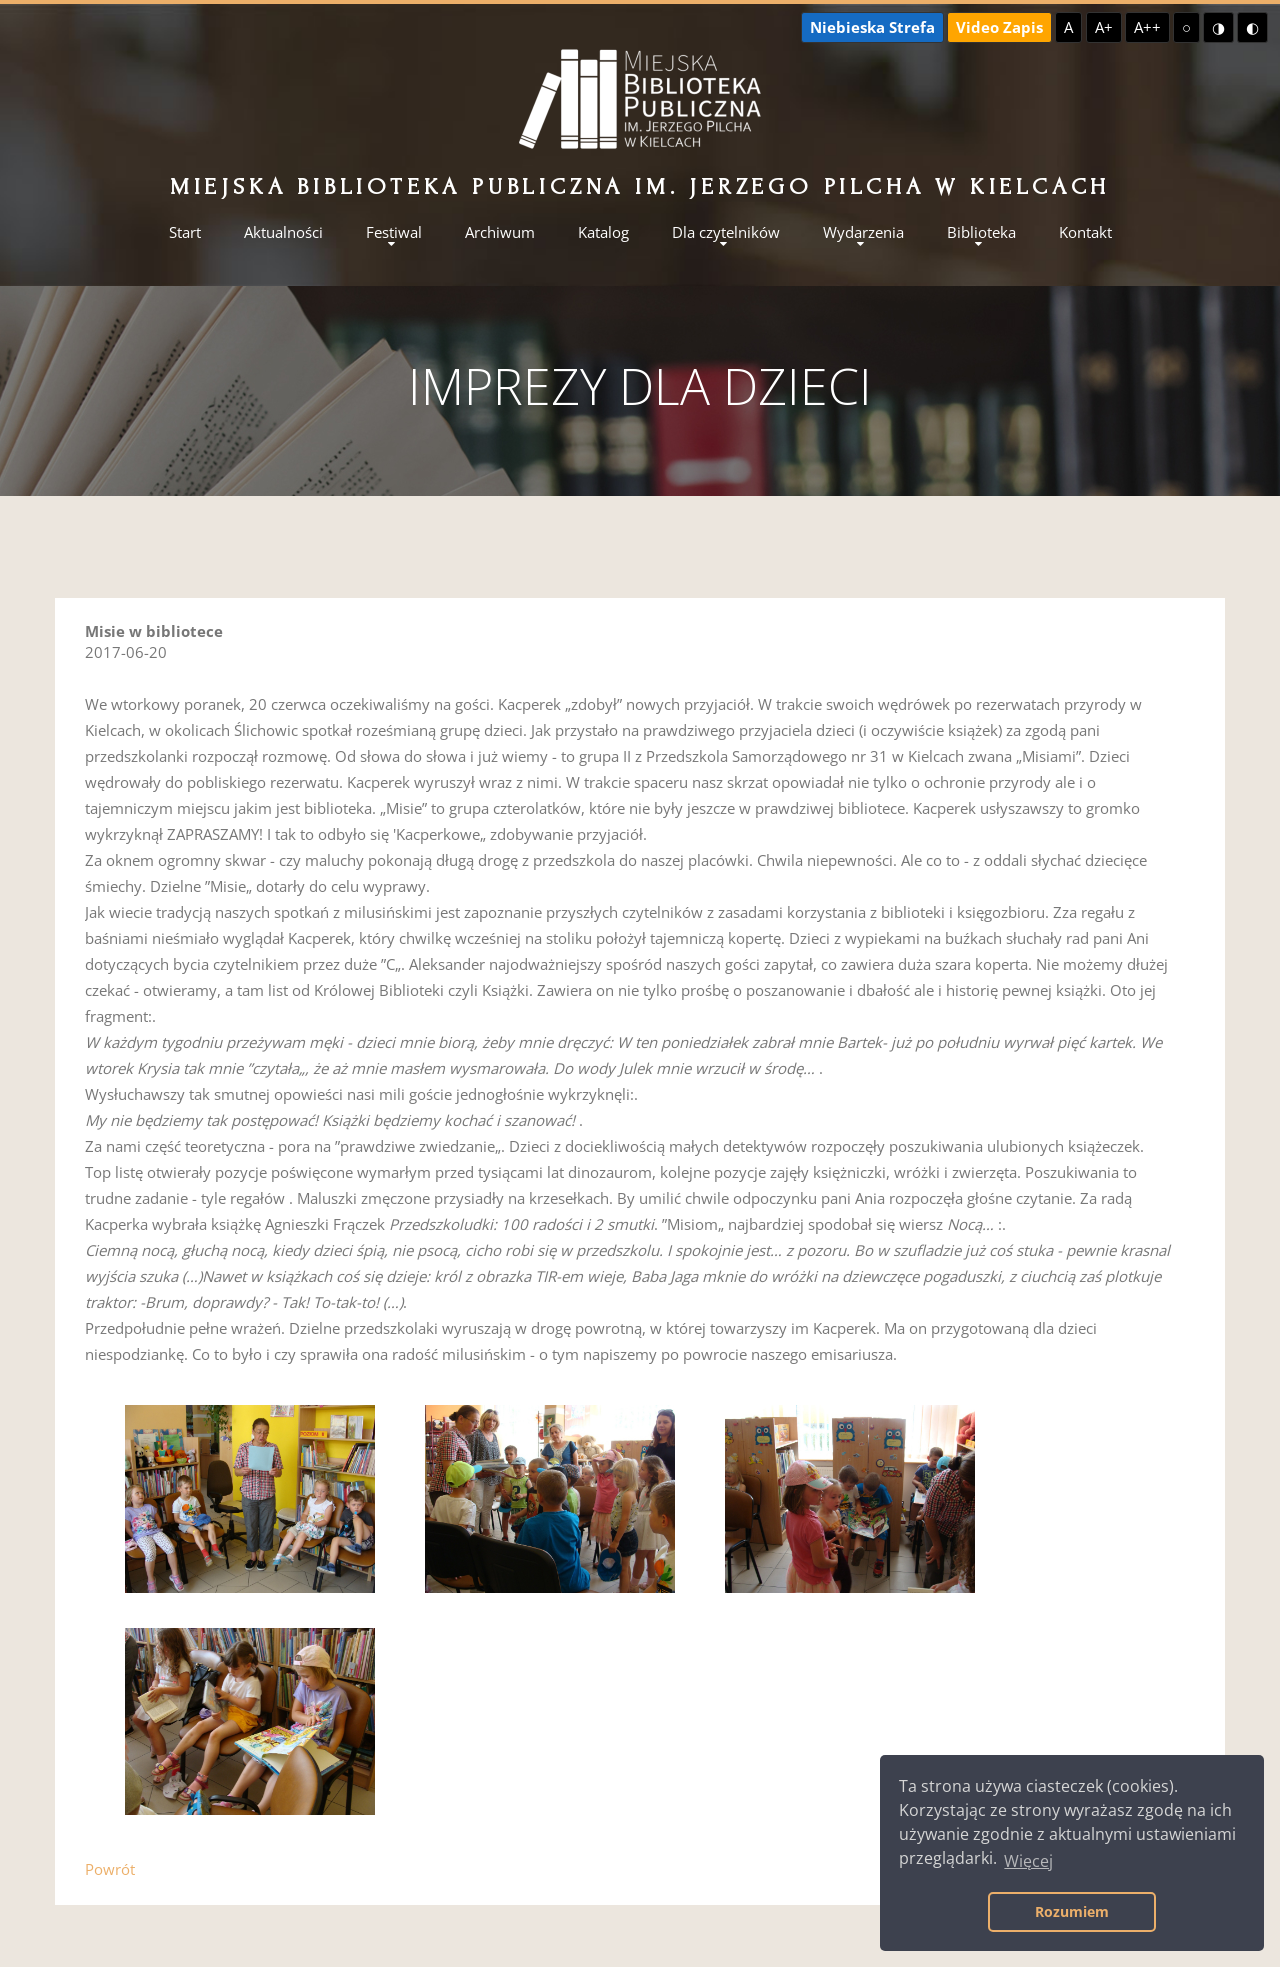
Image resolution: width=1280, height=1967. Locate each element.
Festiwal (394, 232)
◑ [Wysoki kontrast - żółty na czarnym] (1218, 27)
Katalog (603, 232)
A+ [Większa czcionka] (1104, 27)
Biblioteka (981, 232)
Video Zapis (999, 27)
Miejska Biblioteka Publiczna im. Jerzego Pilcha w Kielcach (640, 186)
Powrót (110, 1869)
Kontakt (1085, 232)
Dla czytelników (726, 232)
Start (185, 232)
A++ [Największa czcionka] (1147, 27)
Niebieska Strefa (872, 27)
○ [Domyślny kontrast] (1186, 27)
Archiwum (500, 232)
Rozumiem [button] (1072, 1911)
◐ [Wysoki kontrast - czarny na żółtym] (1252, 27)
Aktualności (283, 232)
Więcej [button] (1028, 1861)
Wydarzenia (863, 232)
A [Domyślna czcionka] (1068, 27)
